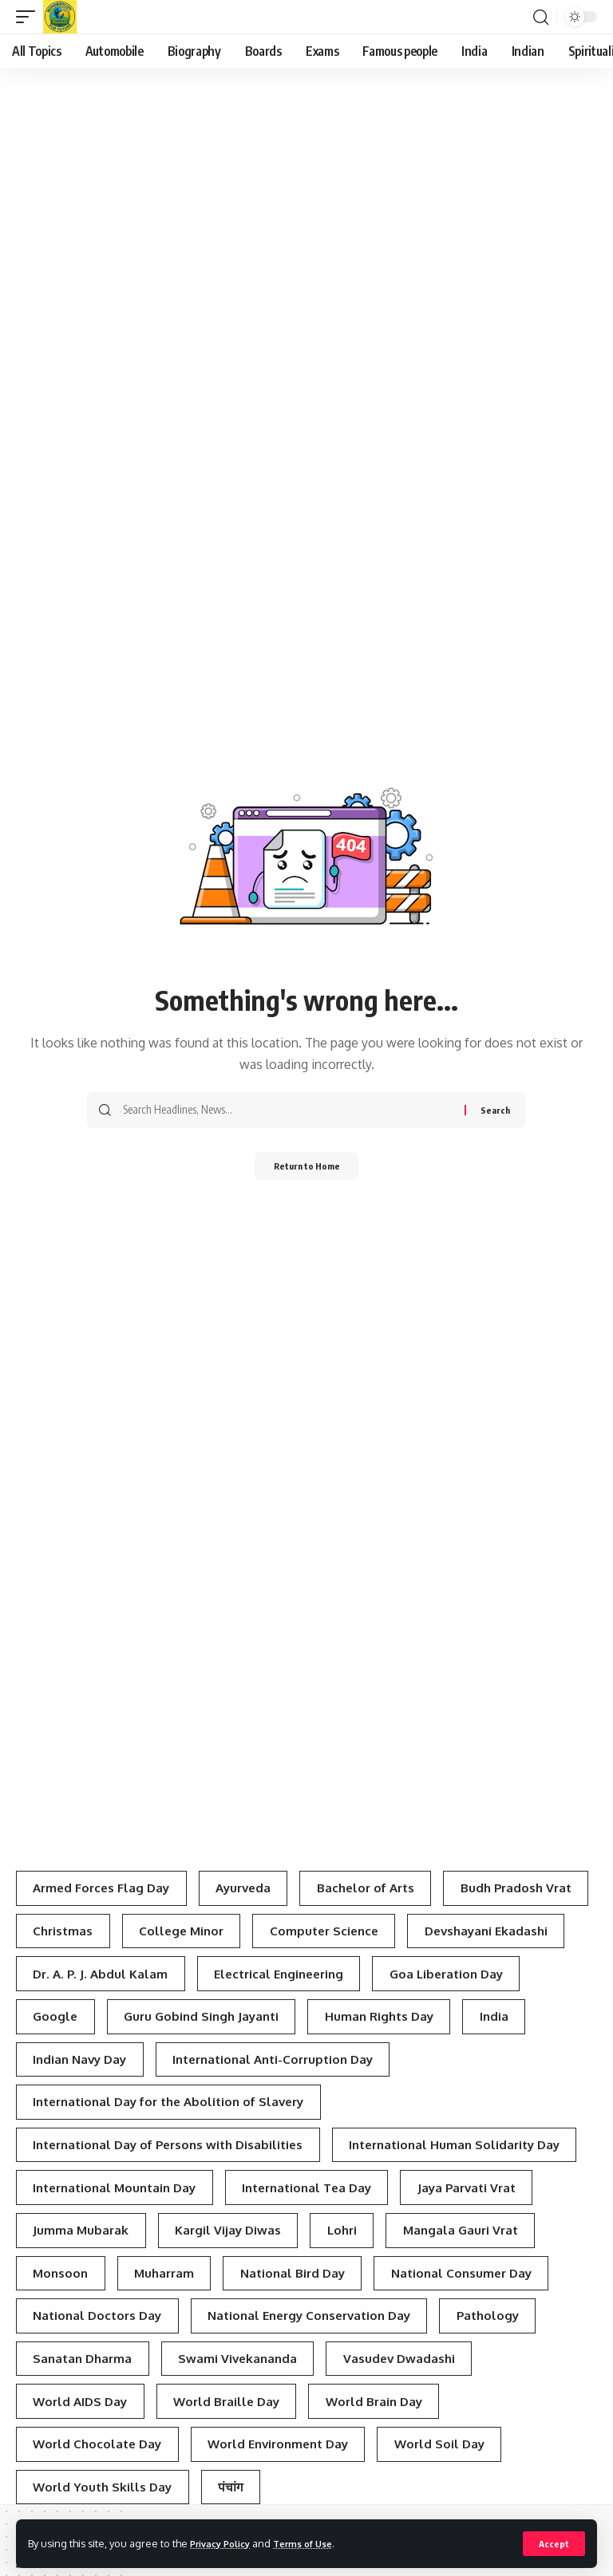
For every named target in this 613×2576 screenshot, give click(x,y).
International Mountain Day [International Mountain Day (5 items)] (390, 2249)
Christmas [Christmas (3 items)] (230, 1935)
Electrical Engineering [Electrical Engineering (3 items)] (468, 1979)
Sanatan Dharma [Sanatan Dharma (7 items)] (86, 2474)
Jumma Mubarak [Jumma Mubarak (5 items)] (422, 2294)
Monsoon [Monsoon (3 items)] (469, 2339)
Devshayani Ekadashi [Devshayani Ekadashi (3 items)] (99, 1979)
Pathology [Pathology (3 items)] (515, 2429)
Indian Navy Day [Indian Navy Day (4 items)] (324, 2069)
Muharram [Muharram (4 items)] (65, 2385)
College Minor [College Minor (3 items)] (354, 1935)
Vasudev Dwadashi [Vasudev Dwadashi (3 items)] (415, 2474)
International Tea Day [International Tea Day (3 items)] (103, 2294)
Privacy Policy (225, 2542)
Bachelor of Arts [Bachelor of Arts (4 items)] (384, 1889)
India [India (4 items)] (211, 2069)
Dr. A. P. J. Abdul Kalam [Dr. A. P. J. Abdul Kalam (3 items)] (281, 1979)
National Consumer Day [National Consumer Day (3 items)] (377, 2385)
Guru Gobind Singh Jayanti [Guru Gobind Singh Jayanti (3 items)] (379, 2024)
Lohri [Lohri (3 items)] (207, 2339)
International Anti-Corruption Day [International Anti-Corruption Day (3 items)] (140, 2114)
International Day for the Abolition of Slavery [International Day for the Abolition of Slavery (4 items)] (178, 2160)
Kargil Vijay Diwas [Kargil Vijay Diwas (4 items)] (88, 2339)
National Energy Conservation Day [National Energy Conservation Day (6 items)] (325, 2429)
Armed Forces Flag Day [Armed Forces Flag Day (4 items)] (105, 1889)
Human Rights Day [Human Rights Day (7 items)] (91, 2069)
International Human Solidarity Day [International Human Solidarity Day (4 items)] (144, 2249)
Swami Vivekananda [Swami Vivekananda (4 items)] (248, 2474)
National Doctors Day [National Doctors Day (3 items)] (101, 2429)
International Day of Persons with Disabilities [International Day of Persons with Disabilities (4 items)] (176, 2204)
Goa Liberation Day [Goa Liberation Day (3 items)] (94, 2024)
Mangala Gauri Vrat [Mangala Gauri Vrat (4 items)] (332, 2339)
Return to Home (306, 1168)
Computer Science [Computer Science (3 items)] (503, 1935)
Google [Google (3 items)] (226, 2024)
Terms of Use (316, 2542)
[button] (553, 2543)
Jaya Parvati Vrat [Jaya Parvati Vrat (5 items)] (273, 2294)
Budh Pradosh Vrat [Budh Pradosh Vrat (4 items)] (92, 1935)
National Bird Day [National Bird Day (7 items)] (200, 2385)
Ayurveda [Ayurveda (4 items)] (254, 1889)
